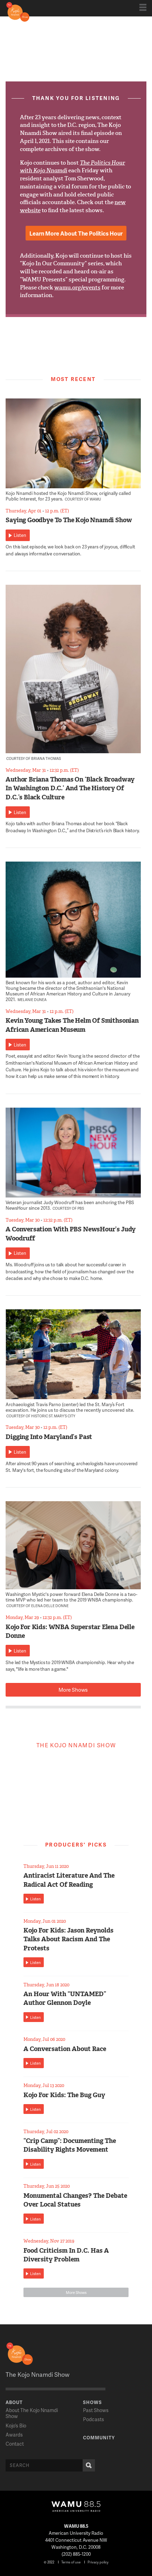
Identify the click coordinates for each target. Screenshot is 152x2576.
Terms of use (71, 2562)
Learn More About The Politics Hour (76, 233)
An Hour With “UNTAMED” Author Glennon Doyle (64, 1998)
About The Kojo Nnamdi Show (32, 2413)
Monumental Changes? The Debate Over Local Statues (75, 2200)
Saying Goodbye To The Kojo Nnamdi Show (69, 520)
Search (87, 2465)
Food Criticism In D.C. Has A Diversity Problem (66, 2255)
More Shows (73, 1689)
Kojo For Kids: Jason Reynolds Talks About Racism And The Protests (68, 1939)
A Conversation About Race (64, 2049)
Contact (15, 2443)
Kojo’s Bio (16, 2425)
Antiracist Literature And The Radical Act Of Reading (69, 1879)
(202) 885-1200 (76, 2554)
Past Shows (96, 2410)
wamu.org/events (77, 287)
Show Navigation (142, 7)
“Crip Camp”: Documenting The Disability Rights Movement (69, 2145)
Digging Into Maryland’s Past (49, 1437)
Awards (14, 2434)
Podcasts (93, 2419)
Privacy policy (98, 2562)
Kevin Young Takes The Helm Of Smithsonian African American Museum (72, 1025)
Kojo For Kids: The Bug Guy (64, 2095)
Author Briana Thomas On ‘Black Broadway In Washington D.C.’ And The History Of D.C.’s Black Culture (70, 788)
